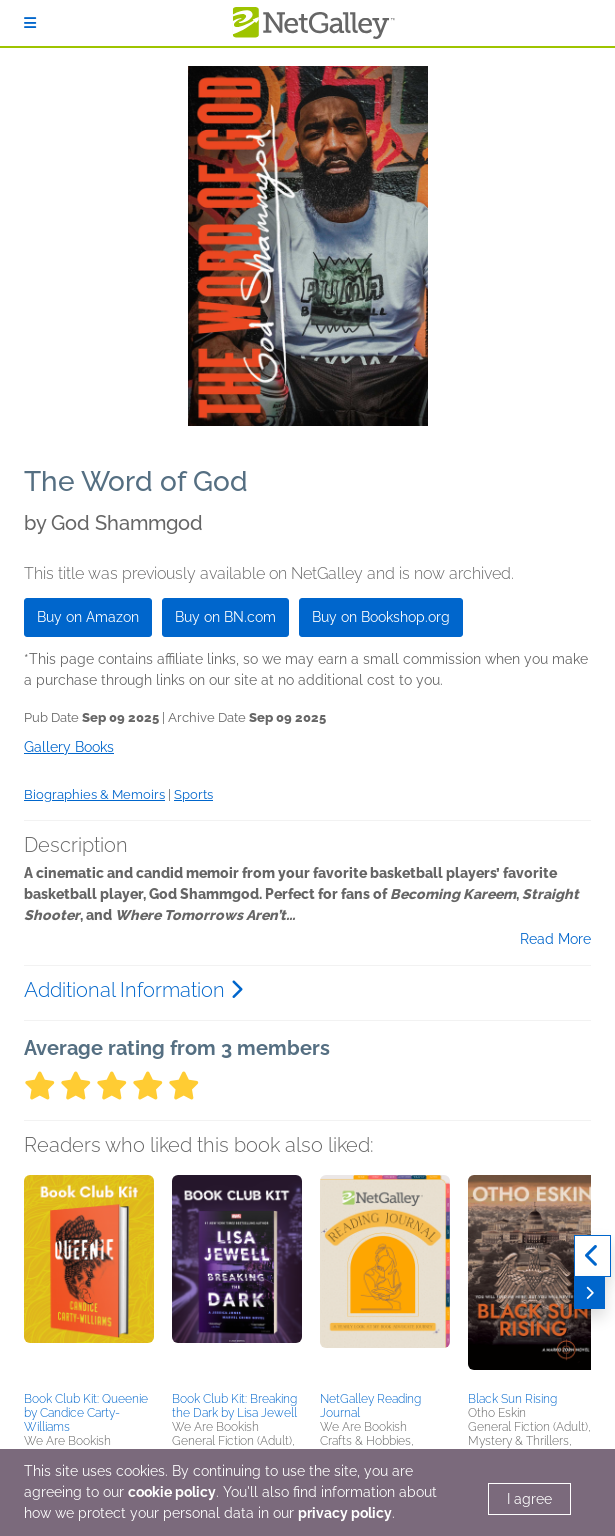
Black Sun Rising (512, 1399)
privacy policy (345, 1513)
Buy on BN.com (225, 617)
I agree (529, 1499)
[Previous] (592, 1256)
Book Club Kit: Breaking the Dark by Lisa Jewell (234, 1406)
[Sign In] (30, 23)
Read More (555, 939)
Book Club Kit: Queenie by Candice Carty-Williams (86, 1413)
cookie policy (172, 1492)
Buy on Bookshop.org (381, 617)
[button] (89, 1280)
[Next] (589, 1293)
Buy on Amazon (88, 617)
